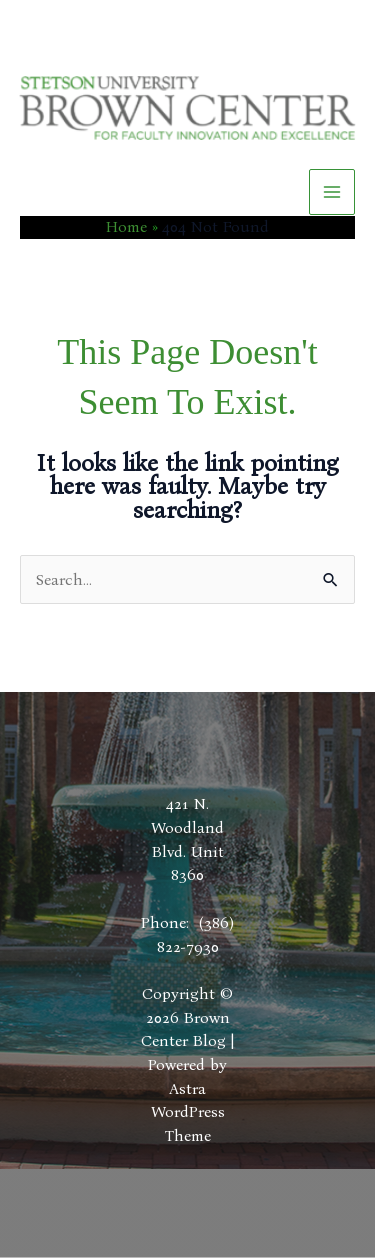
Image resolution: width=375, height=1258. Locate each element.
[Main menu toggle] (332, 192)
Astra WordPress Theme (188, 1112)
